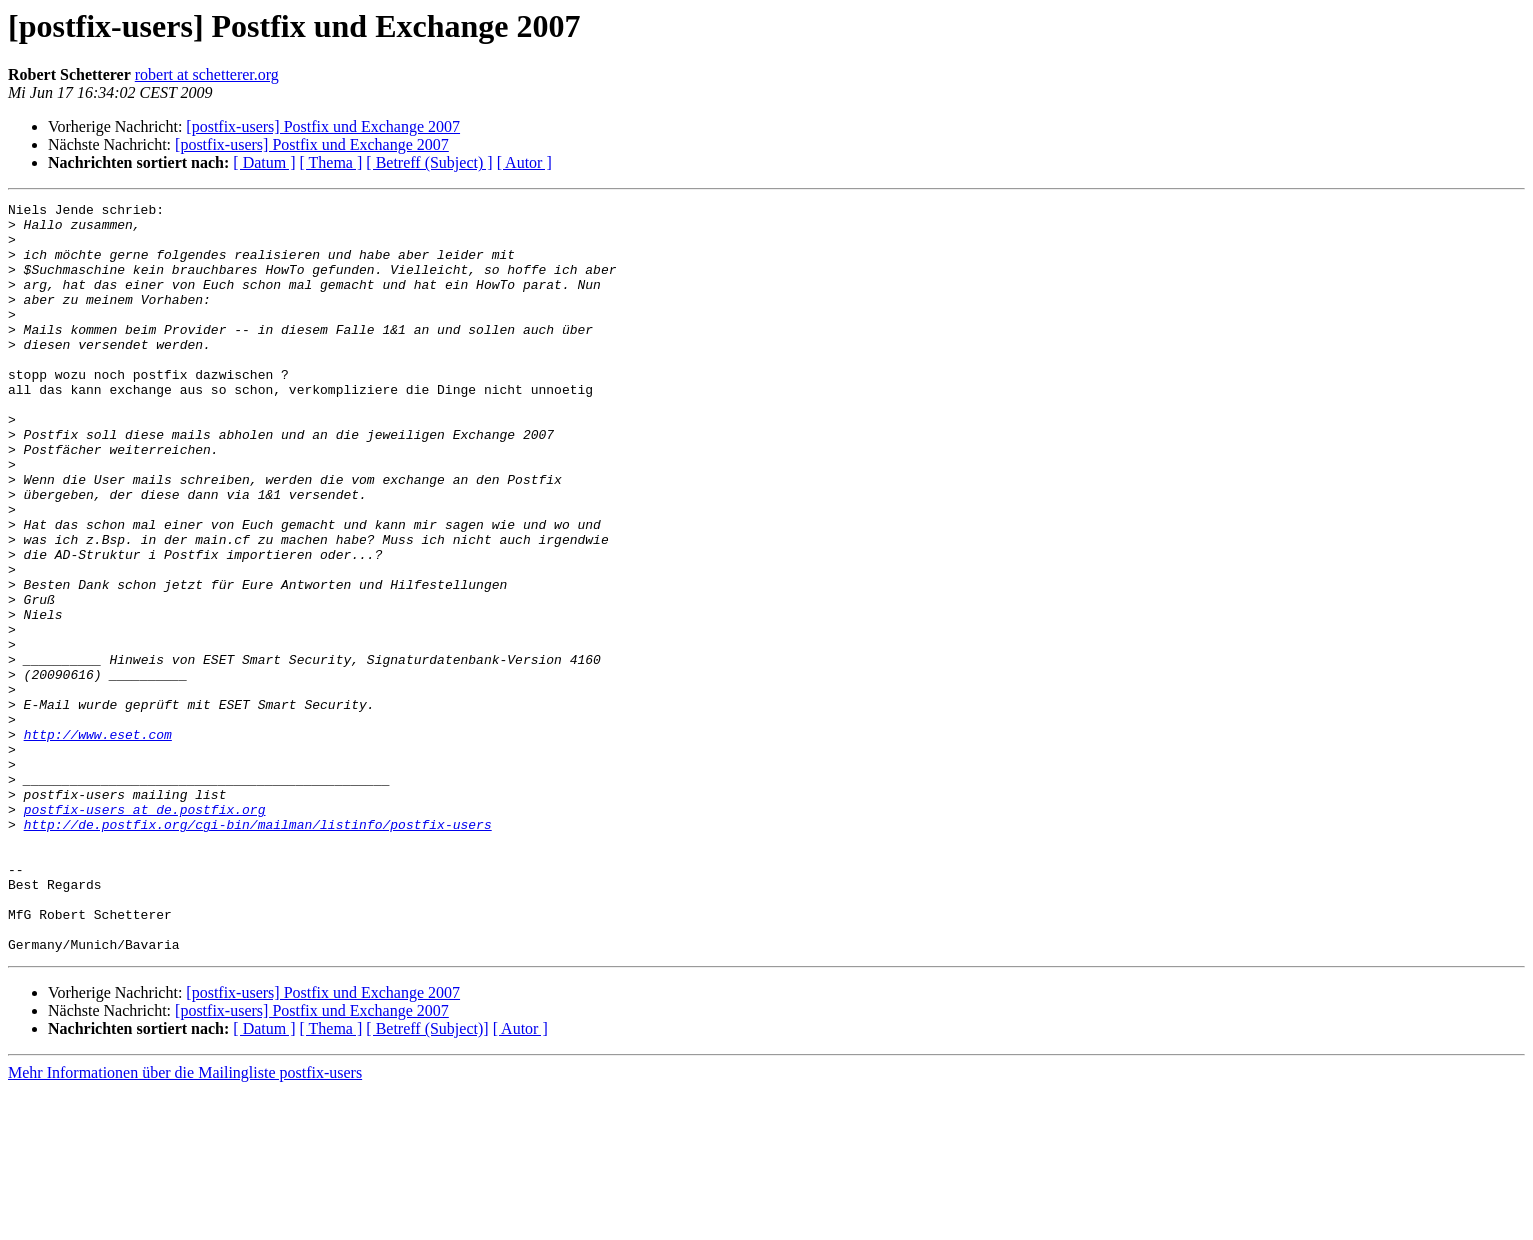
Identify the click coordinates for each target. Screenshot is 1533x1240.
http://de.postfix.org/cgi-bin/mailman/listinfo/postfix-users (258, 950)
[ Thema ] (331, 162)
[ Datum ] (264, 162)
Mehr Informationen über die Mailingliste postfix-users (185, 1222)
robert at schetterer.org (207, 74)
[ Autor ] (524, 162)
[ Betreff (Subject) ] (429, 162)
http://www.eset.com (98, 842)
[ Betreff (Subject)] (427, 1178)
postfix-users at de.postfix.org (145, 932)
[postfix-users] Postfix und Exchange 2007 (323, 126)
